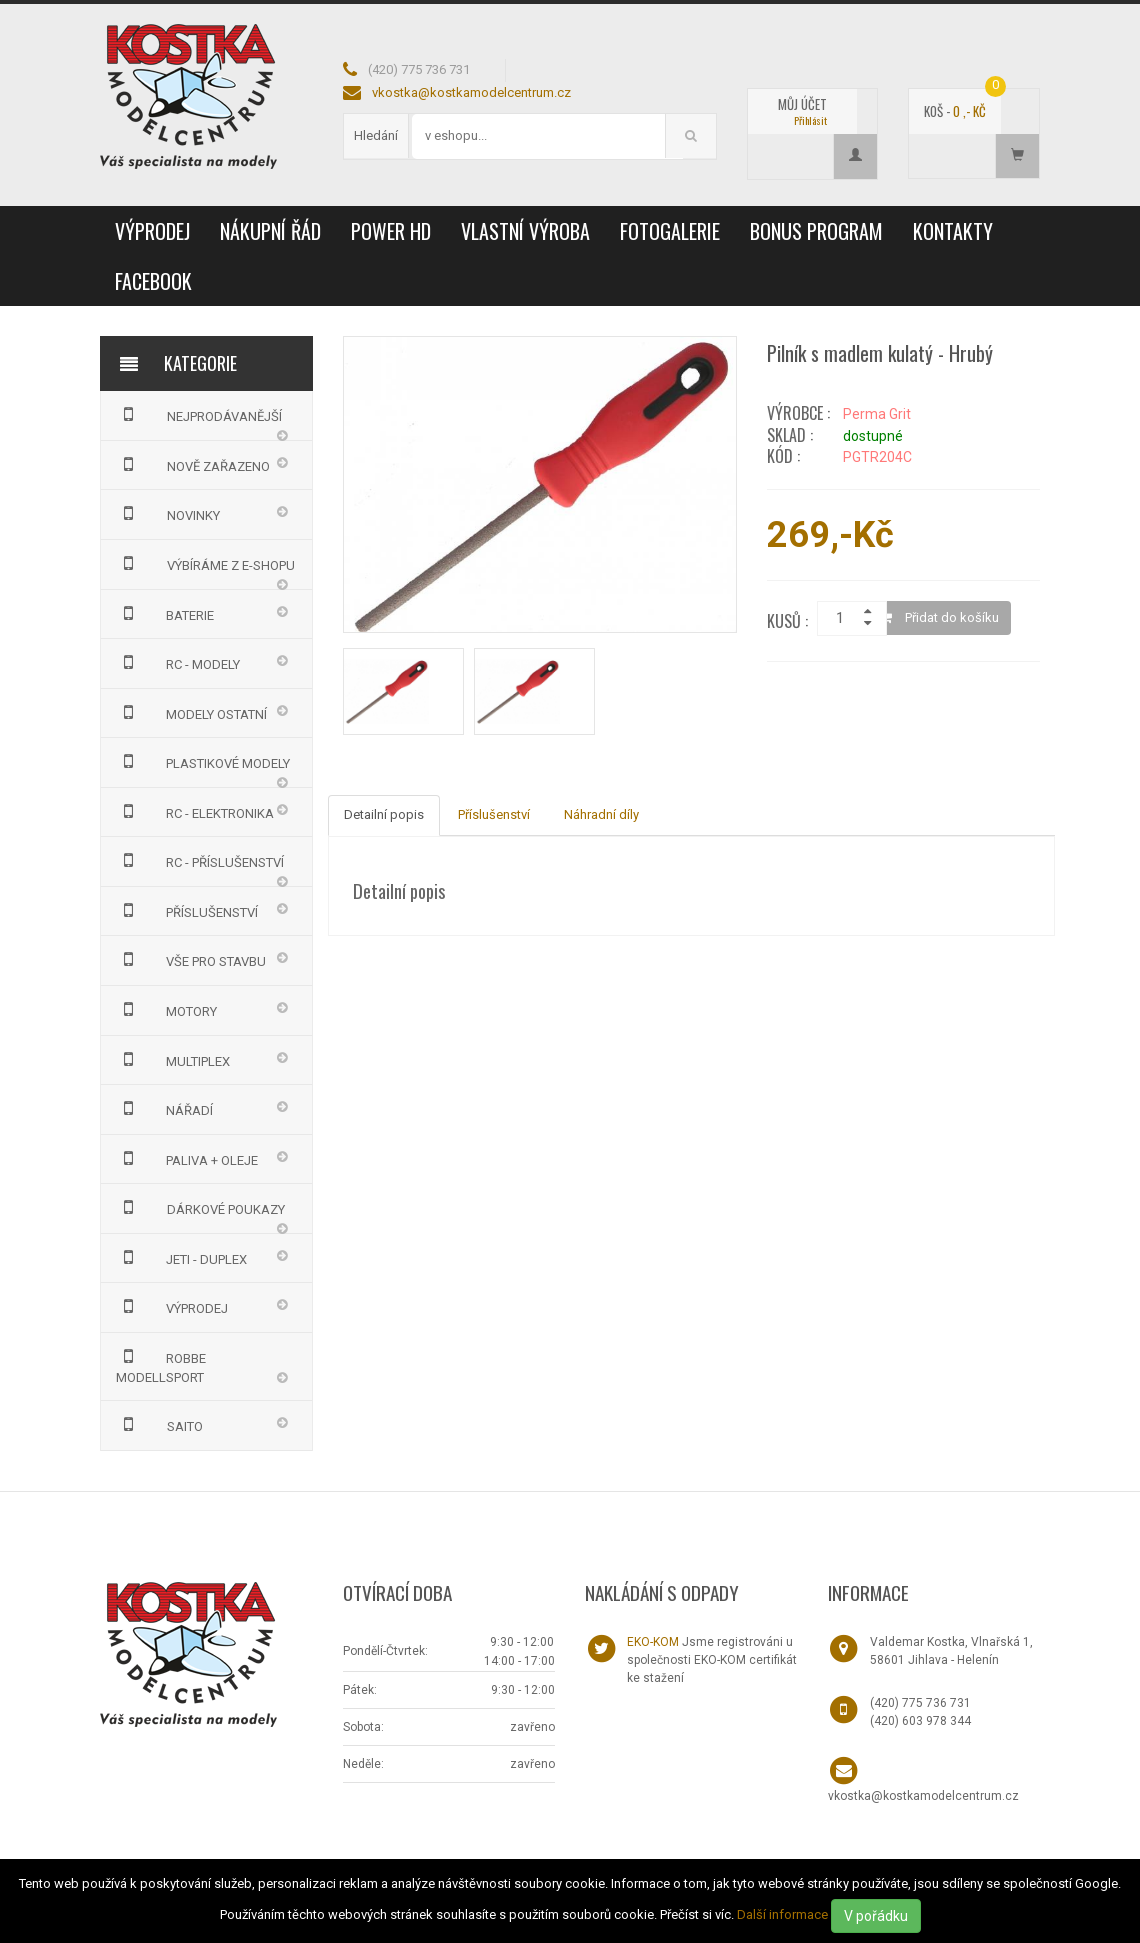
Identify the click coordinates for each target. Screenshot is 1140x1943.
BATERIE (165, 613)
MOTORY (167, 1009)
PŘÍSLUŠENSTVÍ (187, 910)
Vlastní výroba (525, 231)
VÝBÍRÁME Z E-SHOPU (205, 563)
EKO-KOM (653, 1642)
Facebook (153, 281)
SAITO (159, 1424)
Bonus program (816, 231)
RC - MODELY (178, 662)
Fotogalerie (670, 231)
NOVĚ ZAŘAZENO (193, 464)
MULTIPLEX (173, 1059)
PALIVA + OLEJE (187, 1158)
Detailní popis (384, 814)
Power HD (391, 231)
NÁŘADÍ (165, 1108)
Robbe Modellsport (161, 1365)
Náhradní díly (601, 814)
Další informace (782, 1914)
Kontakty (953, 231)
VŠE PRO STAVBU (191, 959)
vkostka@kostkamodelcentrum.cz (471, 92)
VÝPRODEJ (152, 231)
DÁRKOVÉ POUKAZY (200, 1207)
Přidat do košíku (939, 617)
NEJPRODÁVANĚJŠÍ (199, 414)
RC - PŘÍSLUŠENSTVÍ (200, 860)
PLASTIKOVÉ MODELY (203, 761)
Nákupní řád (270, 231)
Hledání (376, 135)
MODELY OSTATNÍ (192, 712)
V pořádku (876, 1916)
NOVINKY (168, 513)
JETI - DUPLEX (182, 1257)
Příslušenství (494, 814)
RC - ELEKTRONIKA (195, 811)
